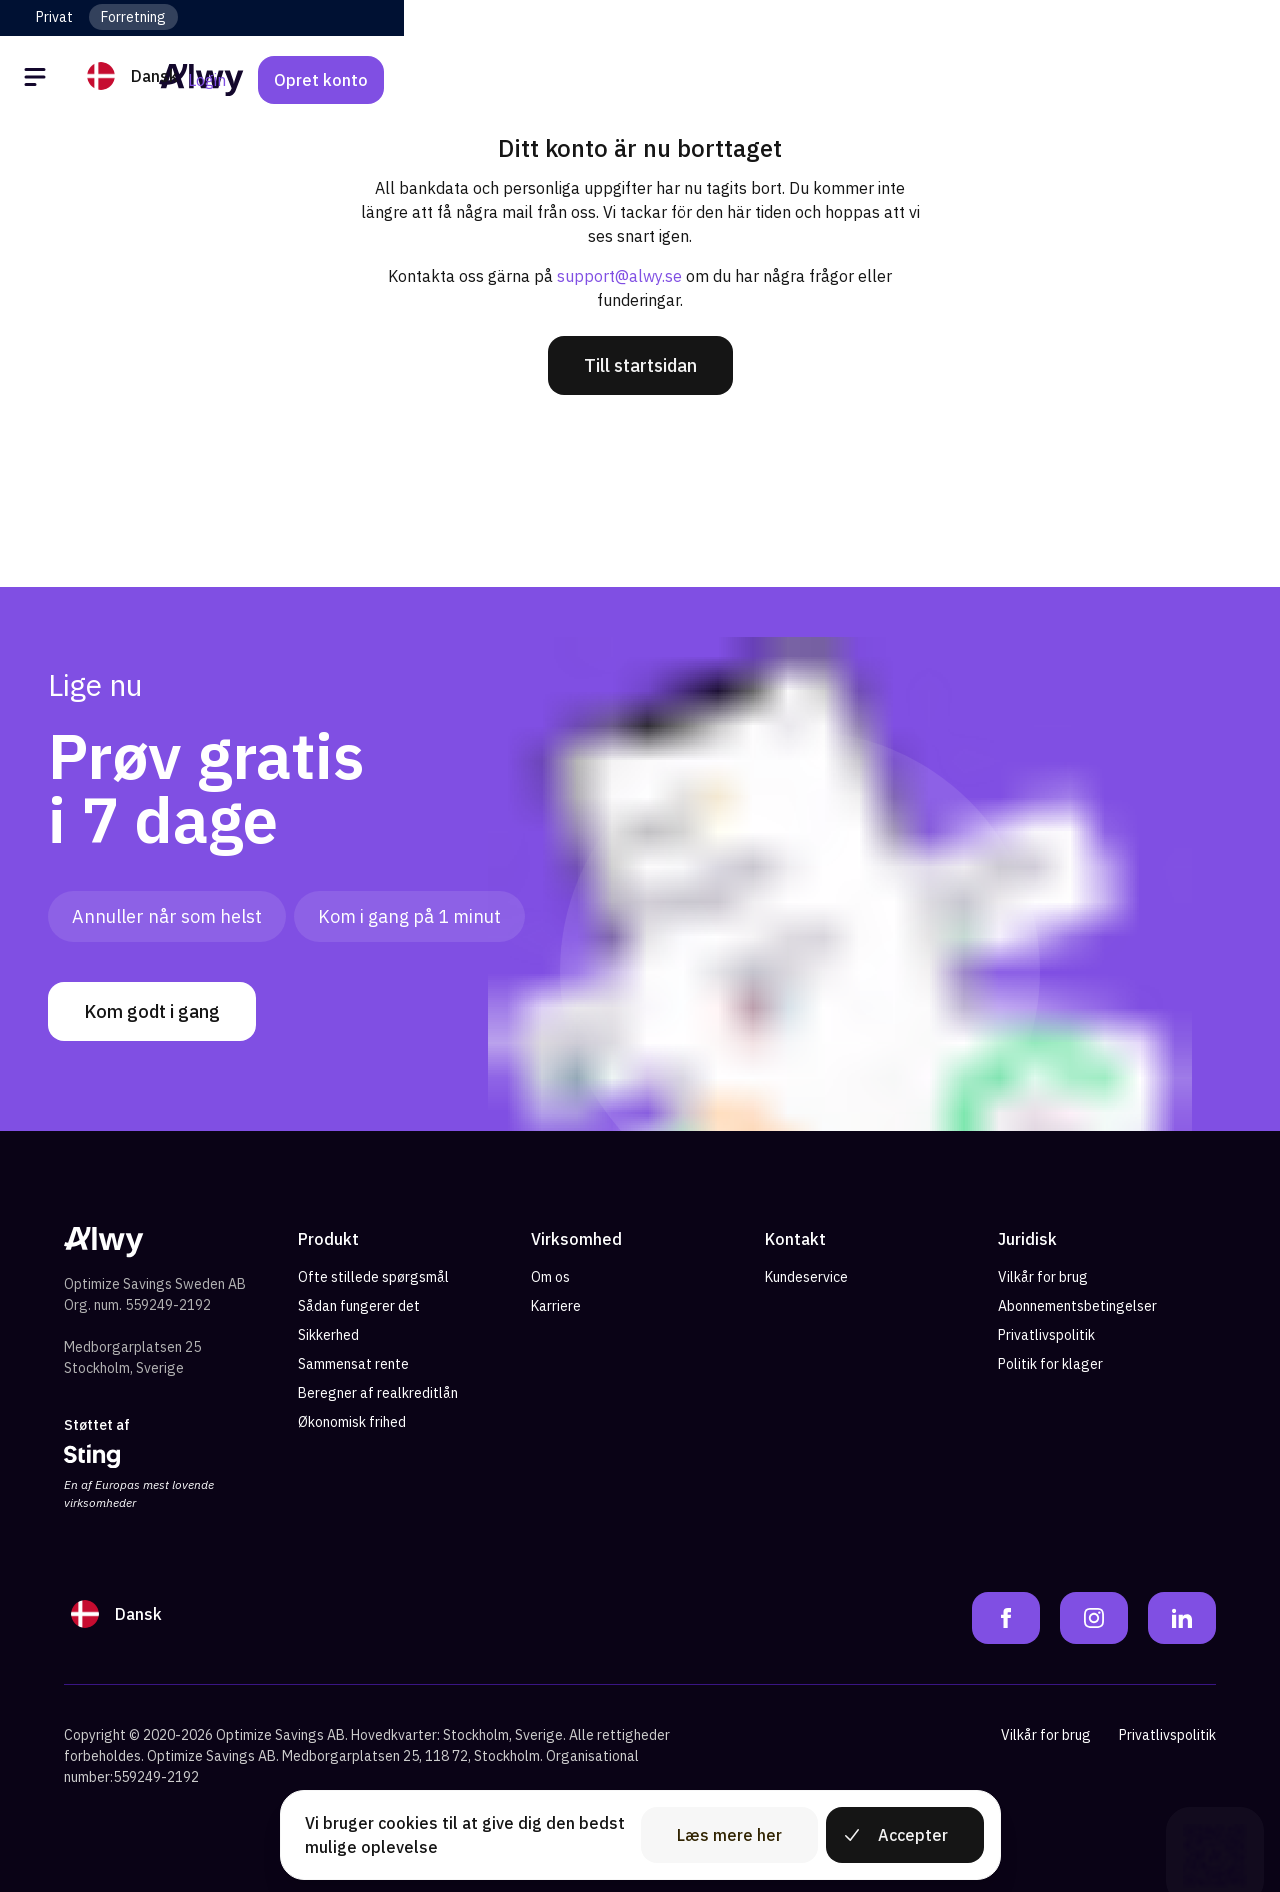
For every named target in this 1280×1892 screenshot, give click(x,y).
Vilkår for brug (1043, 1277)
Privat (54, 17)
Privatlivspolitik (1046, 1335)
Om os (550, 1277)
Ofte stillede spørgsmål (373, 1277)
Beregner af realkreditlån (378, 1393)
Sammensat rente (353, 1364)
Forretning (133, 17)
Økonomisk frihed (352, 1422)
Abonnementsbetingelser (1077, 1306)
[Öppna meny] (38, 80)
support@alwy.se (619, 276)
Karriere (556, 1306)
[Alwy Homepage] (640, 79)
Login (1083, 80)
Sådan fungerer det (359, 1306)
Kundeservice (806, 1277)
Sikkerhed (328, 1335)
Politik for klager (1050, 1364)
